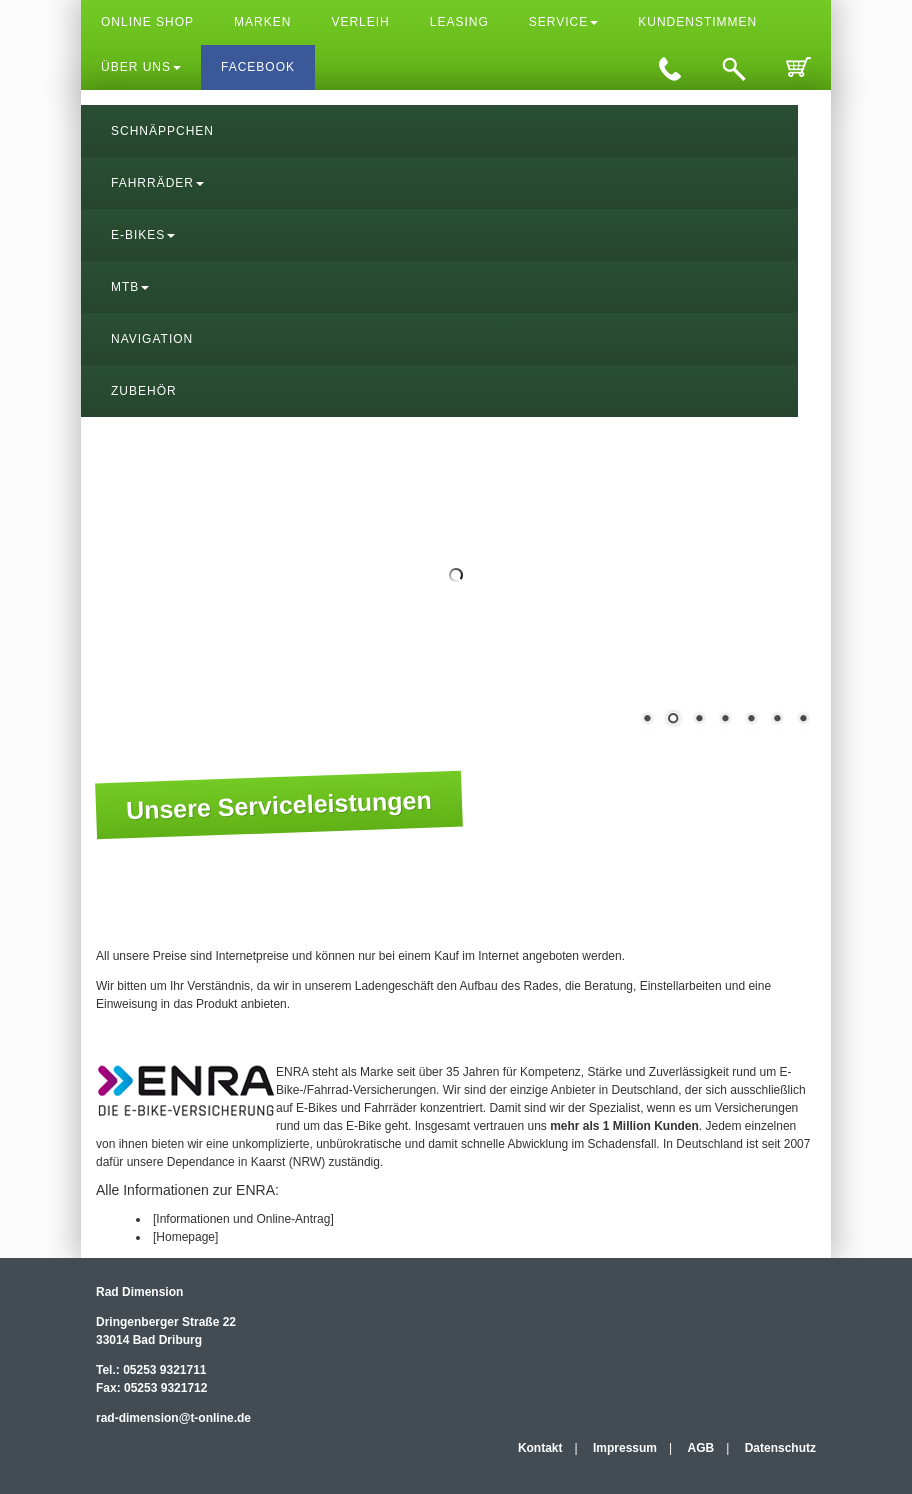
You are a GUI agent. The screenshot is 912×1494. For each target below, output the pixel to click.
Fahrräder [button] (157, 183)
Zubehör (144, 391)
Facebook (258, 67)
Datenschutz (780, 1448)
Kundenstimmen (697, 22)
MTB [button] (130, 287)
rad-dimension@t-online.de (173, 1418)
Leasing (459, 22)
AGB (701, 1448)
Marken (262, 22)
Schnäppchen (162, 131)
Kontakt (540, 1448)
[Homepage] (185, 1237)
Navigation (152, 339)
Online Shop (147, 22)
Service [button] (563, 22)
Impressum (625, 1448)
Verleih (360, 22)
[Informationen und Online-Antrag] (243, 1219)
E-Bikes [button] (143, 235)
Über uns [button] (141, 67)
